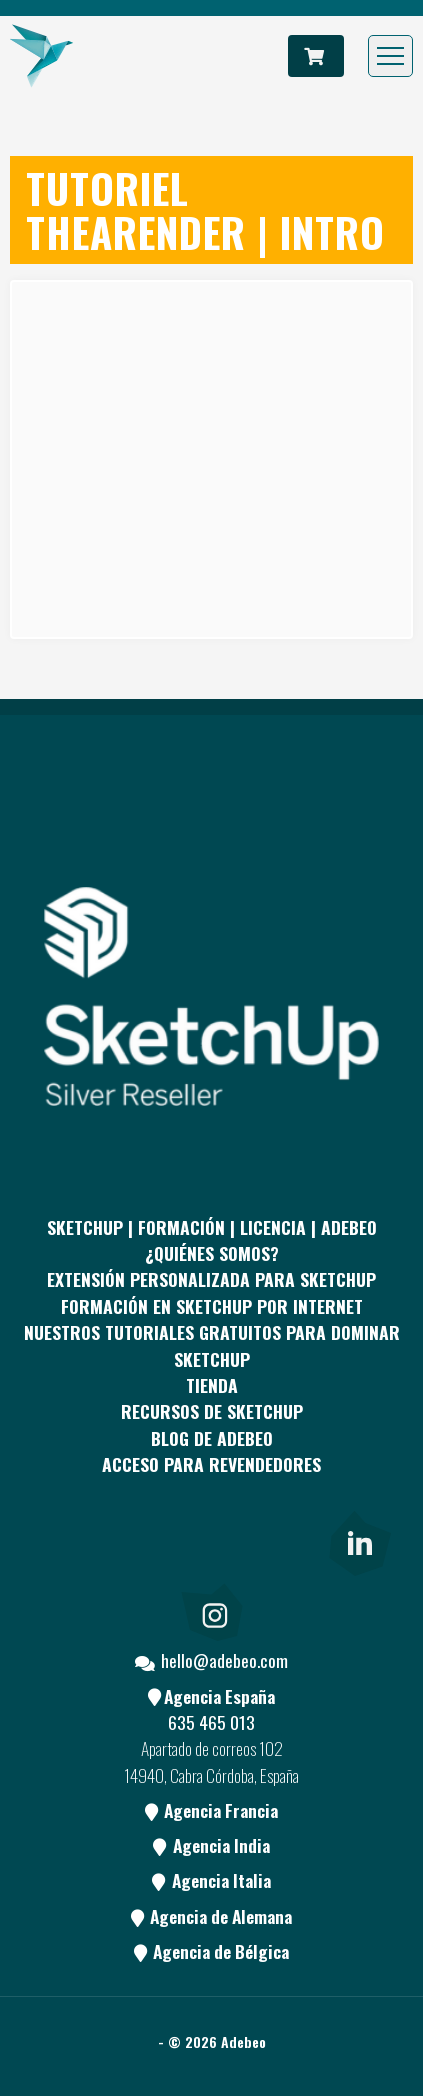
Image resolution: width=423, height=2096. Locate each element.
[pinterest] (139, 1540)
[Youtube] (212, 1540)
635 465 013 (211, 1722)
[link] (358, 1540)
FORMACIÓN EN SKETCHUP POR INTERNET (212, 1306)
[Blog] (285, 1540)
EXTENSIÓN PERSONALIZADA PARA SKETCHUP (211, 1279)
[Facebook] (66, 1540)
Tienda (212, 1385)
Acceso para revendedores (211, 1464)
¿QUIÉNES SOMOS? (212, 1253)
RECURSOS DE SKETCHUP (212, 1411)
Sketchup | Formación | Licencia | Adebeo (212, 1227)
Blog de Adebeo (212, 1438)
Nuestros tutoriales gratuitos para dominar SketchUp (212, 1345)
